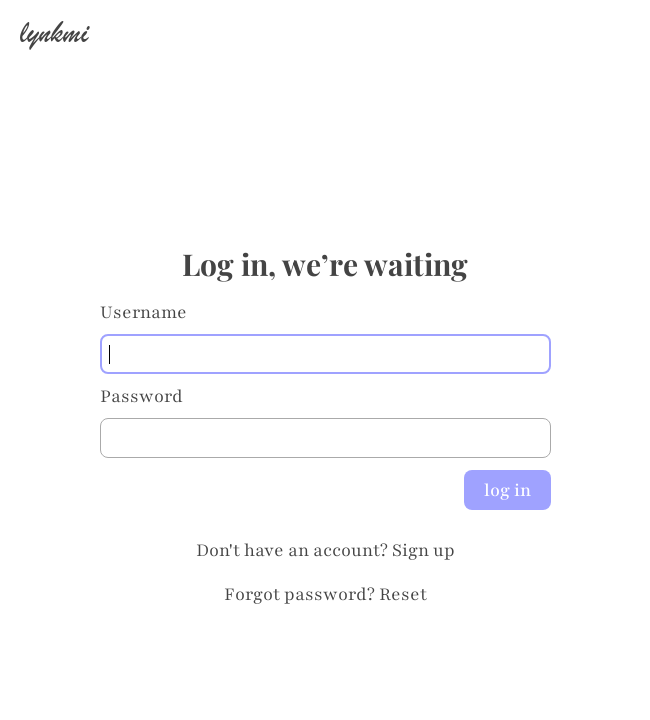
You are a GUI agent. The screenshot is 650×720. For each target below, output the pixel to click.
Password (141, 396)
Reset (403, 594)
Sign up (423, 550)
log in (507, 490)
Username (143, 312)
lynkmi (54, 32)
